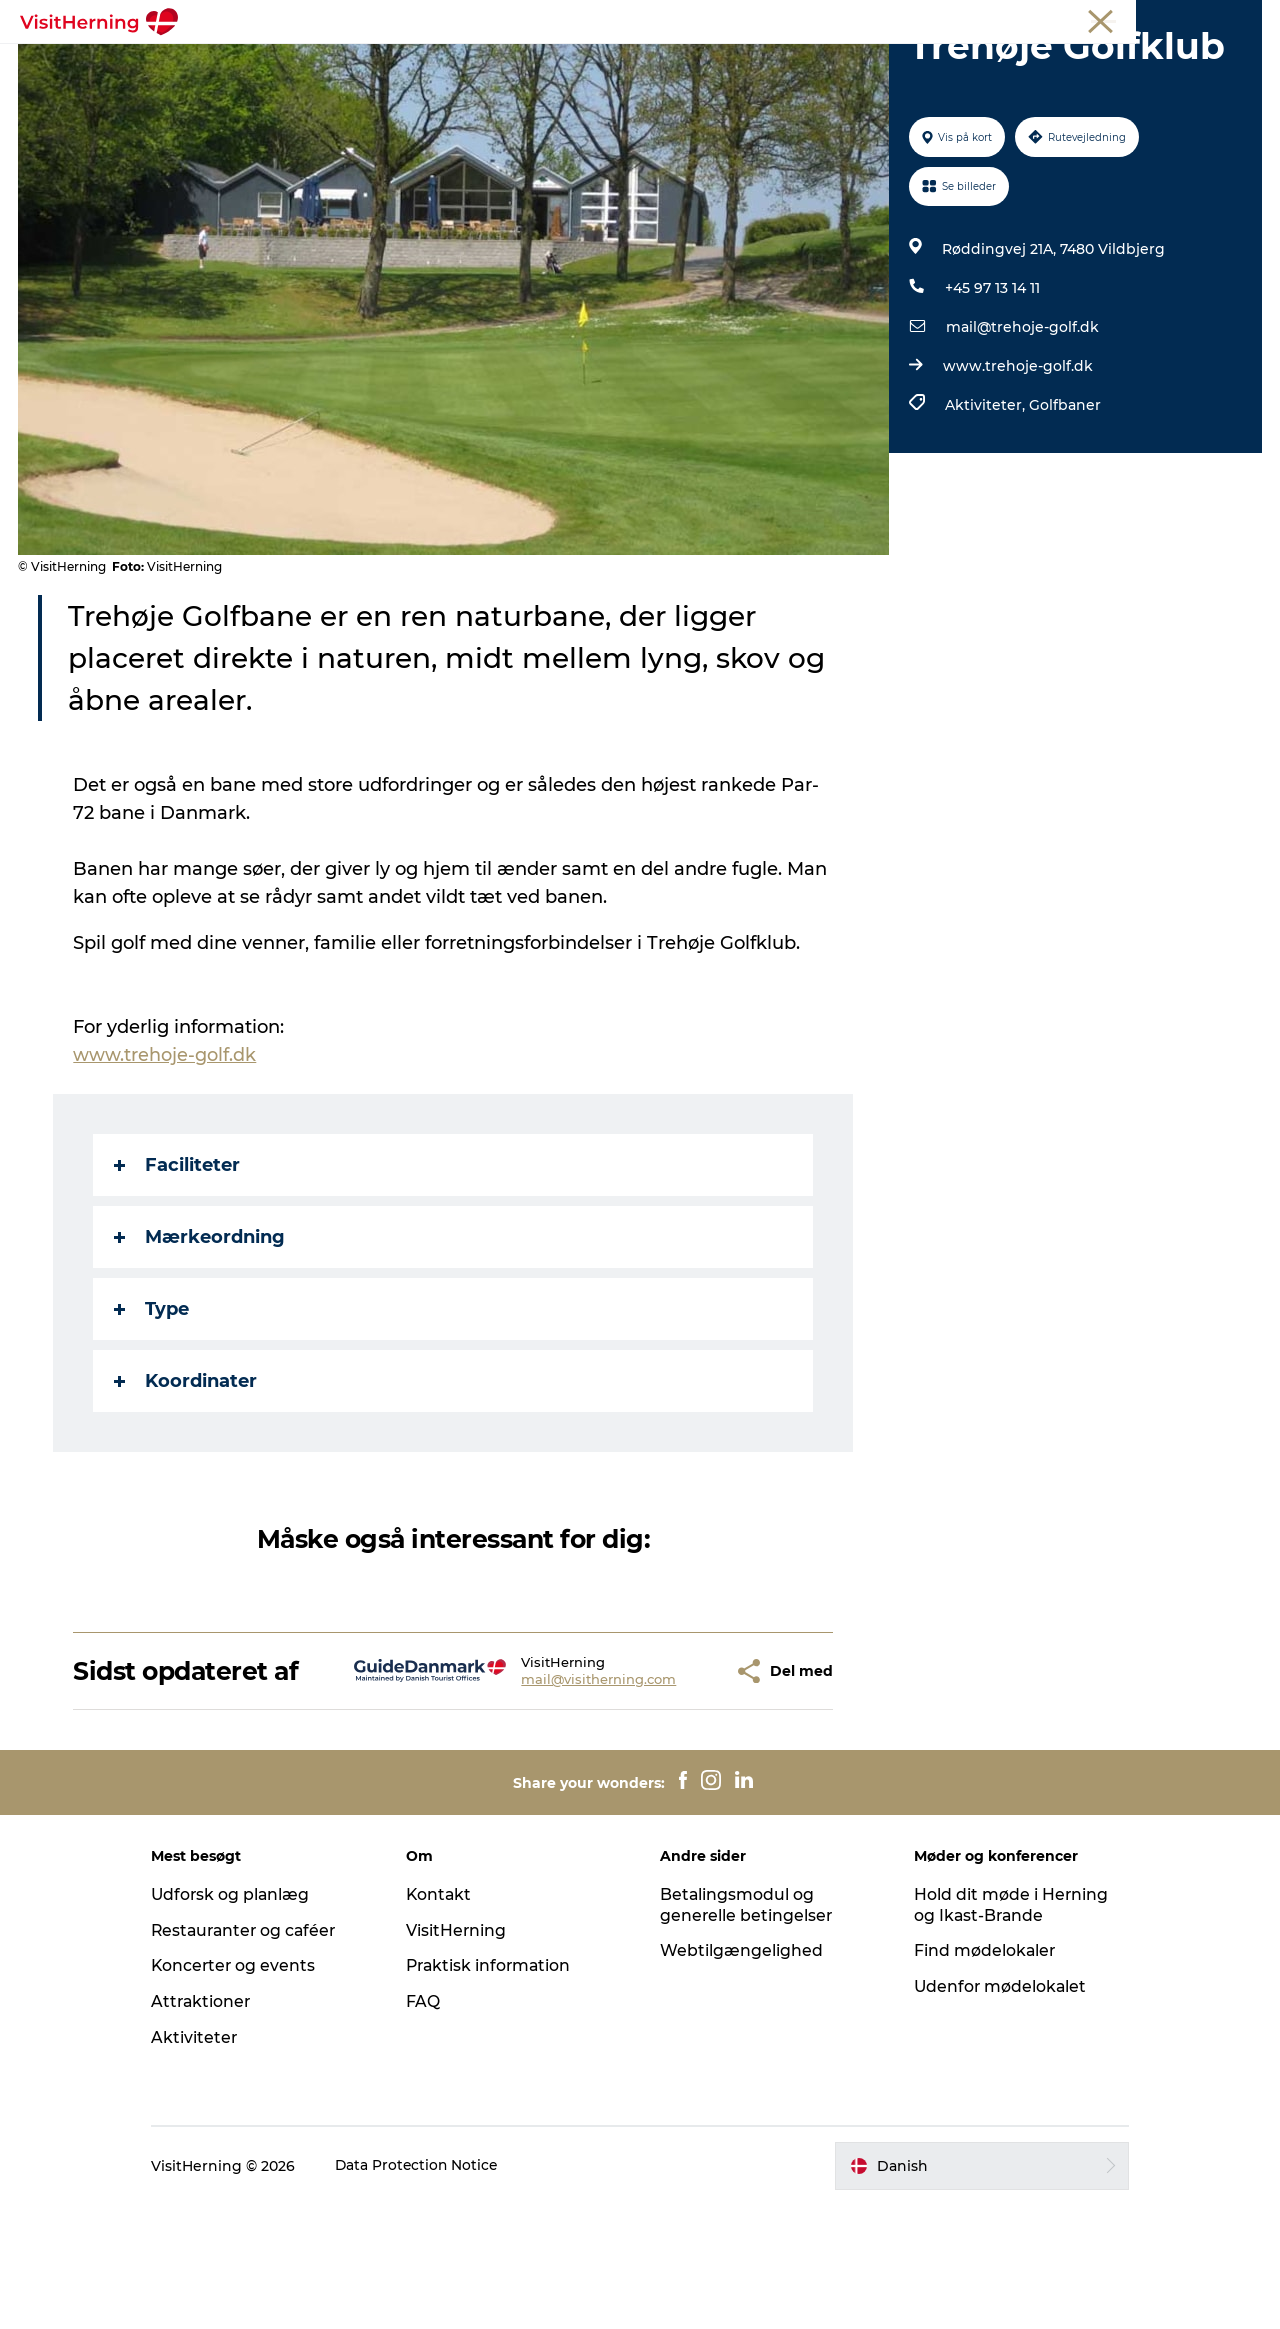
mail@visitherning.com (540, 1789)
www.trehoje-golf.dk (1017, 461)
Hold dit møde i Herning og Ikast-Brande (1003, 2029)
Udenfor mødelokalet (993, 2110)
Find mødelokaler (977, 2074)
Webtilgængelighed (741, 2074)
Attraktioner (219, 2125)
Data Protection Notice (435, 2290)
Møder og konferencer (1135, 19)
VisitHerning (464, 2054)
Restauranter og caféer (263, 2054)
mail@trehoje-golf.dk (1021, 422)
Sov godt (849, 64)
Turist (965, 19)
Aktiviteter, (986, 500)
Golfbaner (1064, 500)
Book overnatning (981, 64)
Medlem (1026, 19)
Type (152, 1404)
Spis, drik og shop (390, 64)
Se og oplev (653, 64)
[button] (663, 1781)
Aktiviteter (211, 2161)
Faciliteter (178, 1260)
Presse (1240, 19)
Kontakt (447, 2018)
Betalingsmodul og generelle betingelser (747, 2029)
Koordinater (186, 1476)
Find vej (756, 64)
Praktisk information (498, 2089)
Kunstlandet (533, 64)
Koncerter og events (251, 2089)
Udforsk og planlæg (248, 2018)
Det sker (262, 64)
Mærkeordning (200, 1332)
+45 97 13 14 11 (991, 383)
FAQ (431, 2125)
